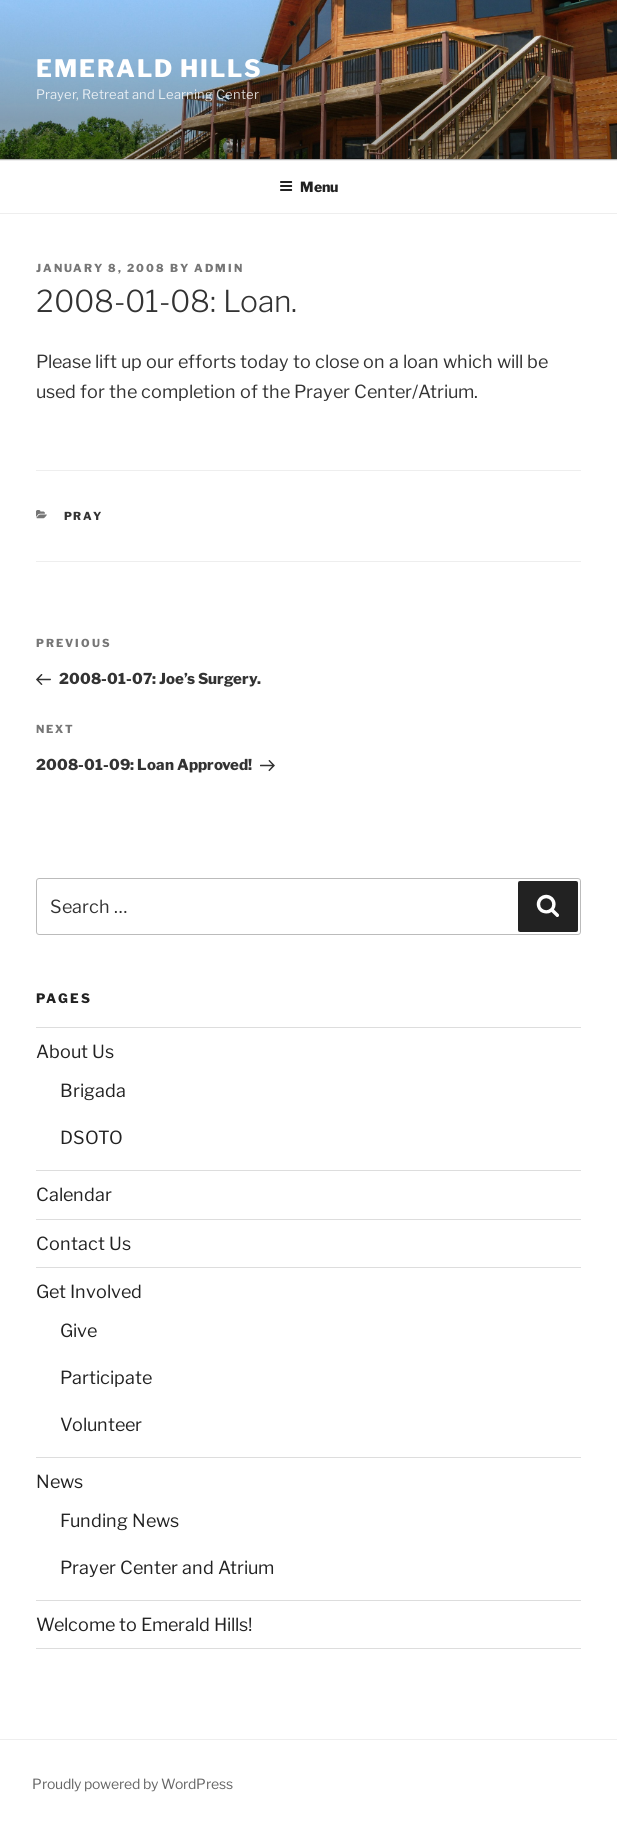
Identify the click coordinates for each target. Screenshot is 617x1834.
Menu (308, 186)
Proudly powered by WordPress (132, 1783)
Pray (84, 516)
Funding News (119, 1520)
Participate (106, 1377)
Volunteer (101, 1424)
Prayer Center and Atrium (167, 1567)
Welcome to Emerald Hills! (144, 1624)
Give (78, 1330)
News (59, 1481)
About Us (75, 1051)
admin (219, 268)
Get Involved (89, 1291)
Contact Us (83, 1243)
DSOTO (91, 1137)
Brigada (93, 1090)
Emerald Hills (149, 68)
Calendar (74, 1194)
